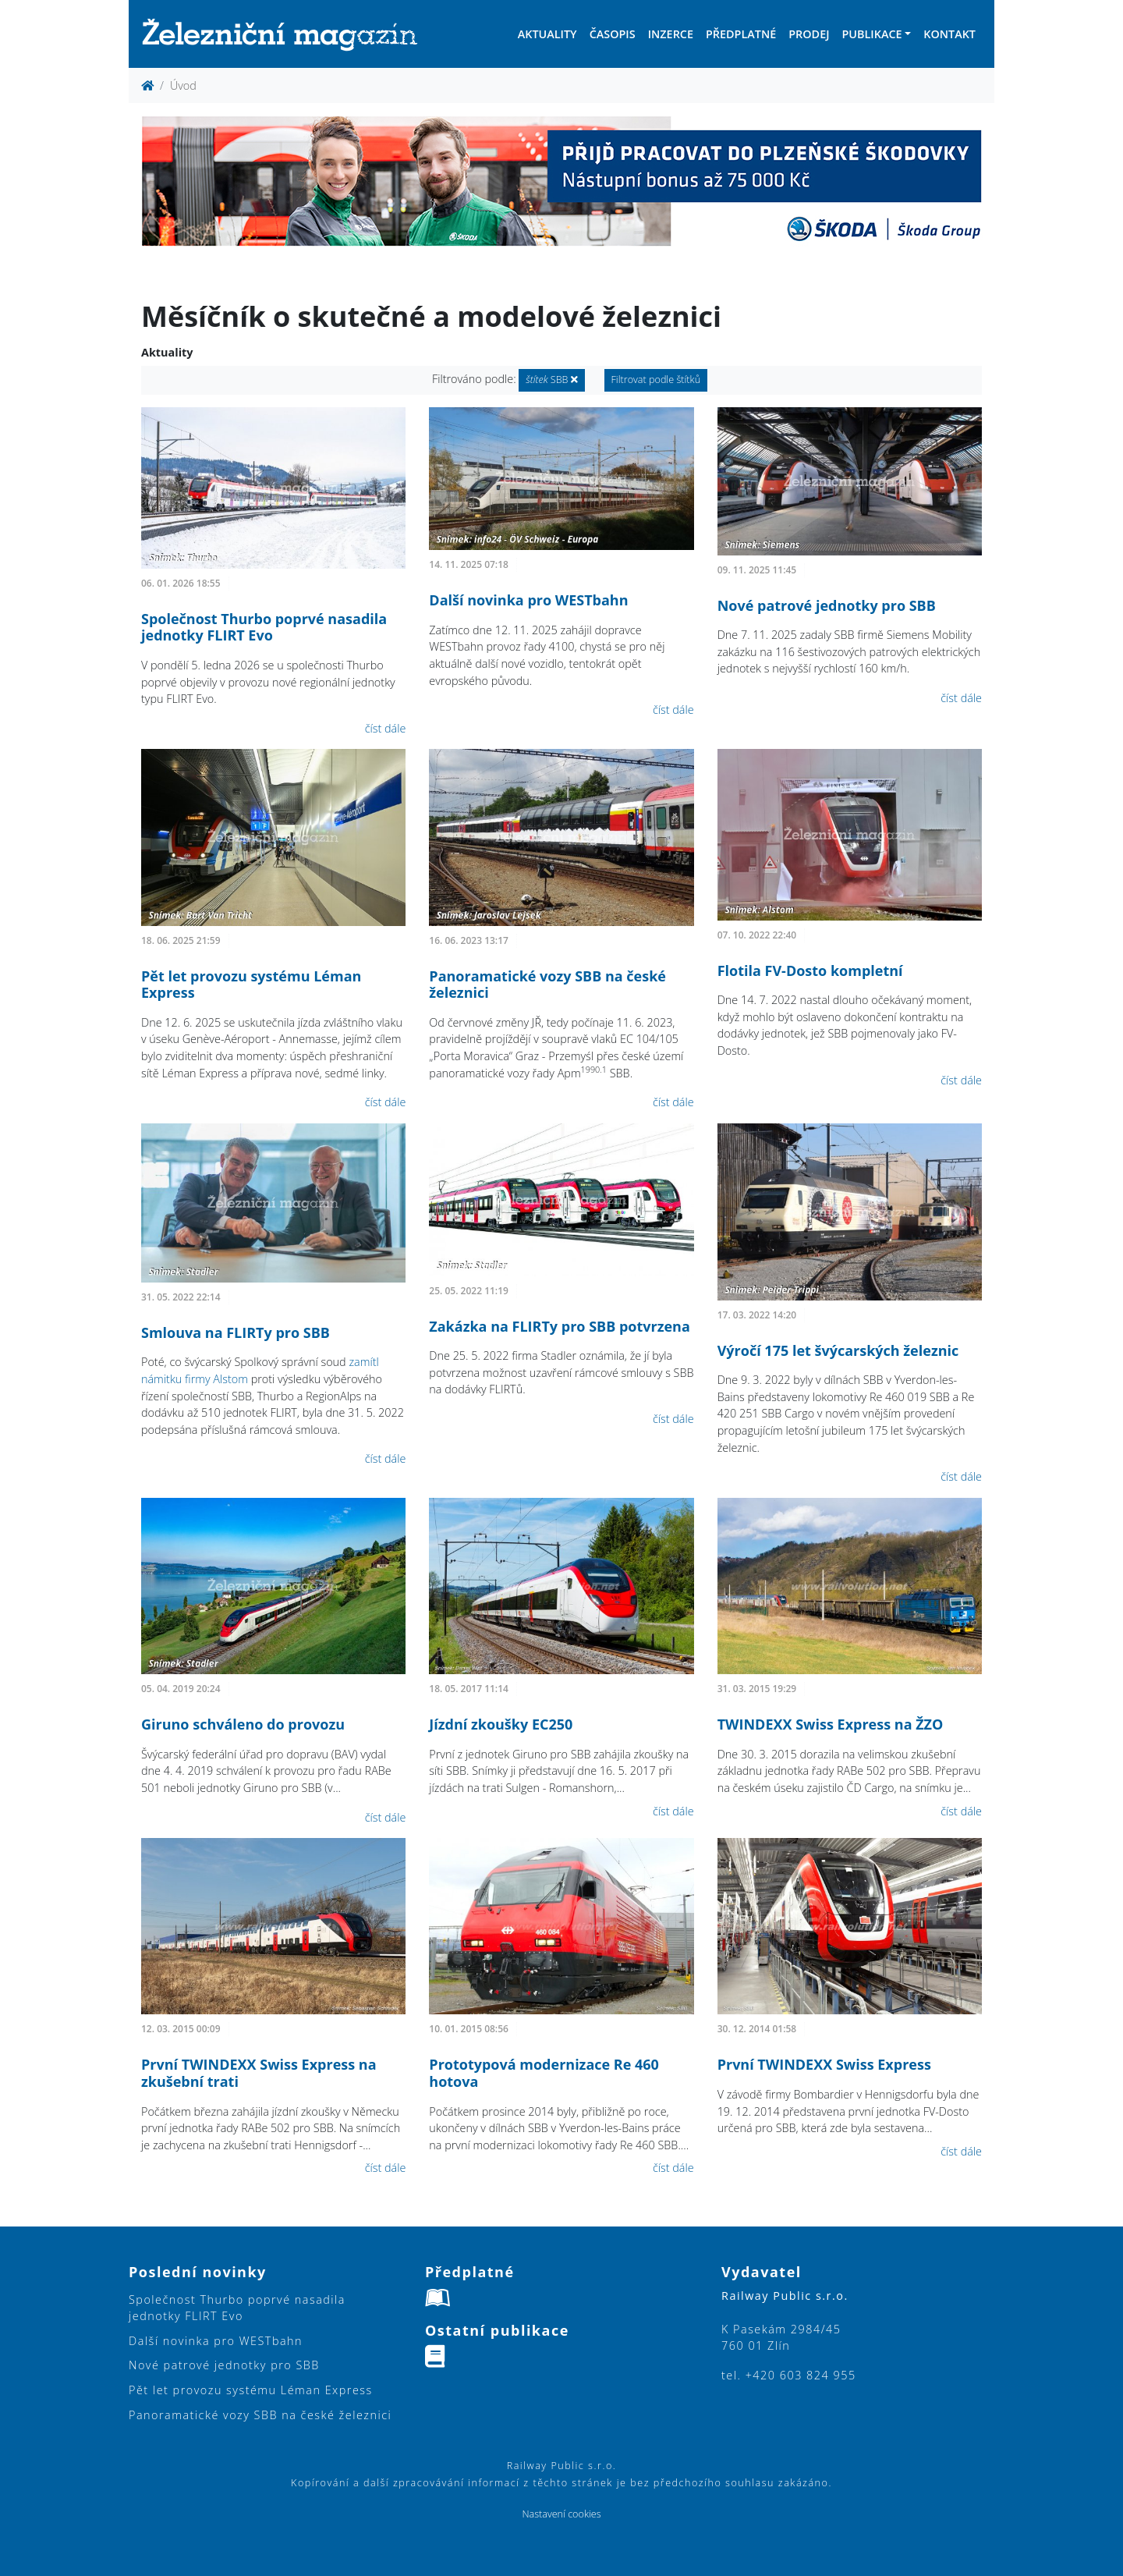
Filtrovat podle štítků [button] (656, 379)
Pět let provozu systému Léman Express (251, 984)
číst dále (385, 728)
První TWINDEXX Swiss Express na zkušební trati (259, 2073)
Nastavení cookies (561, 2514)
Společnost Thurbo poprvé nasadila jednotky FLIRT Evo (264, 627)
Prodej (808, 34)
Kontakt (949, 34)
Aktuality (547, 34)
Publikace (871, 34)
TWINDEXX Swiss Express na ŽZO (830, 1724)
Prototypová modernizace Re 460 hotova (544, 2073)
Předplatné (741, 34)
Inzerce (670, 34)
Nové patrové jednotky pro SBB (826, 605)
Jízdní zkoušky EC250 (500, 1724)
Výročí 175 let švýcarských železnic (838, 1350)
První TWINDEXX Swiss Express (824, 2064)
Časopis (613, 34)
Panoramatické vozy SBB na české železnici (547, 984)
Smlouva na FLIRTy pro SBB (235, 1332)
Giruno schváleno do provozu (243, 1724)
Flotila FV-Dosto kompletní (810, 970)
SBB (551, 379)
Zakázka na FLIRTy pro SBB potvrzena (559, 1326)
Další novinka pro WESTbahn (528, 600)
